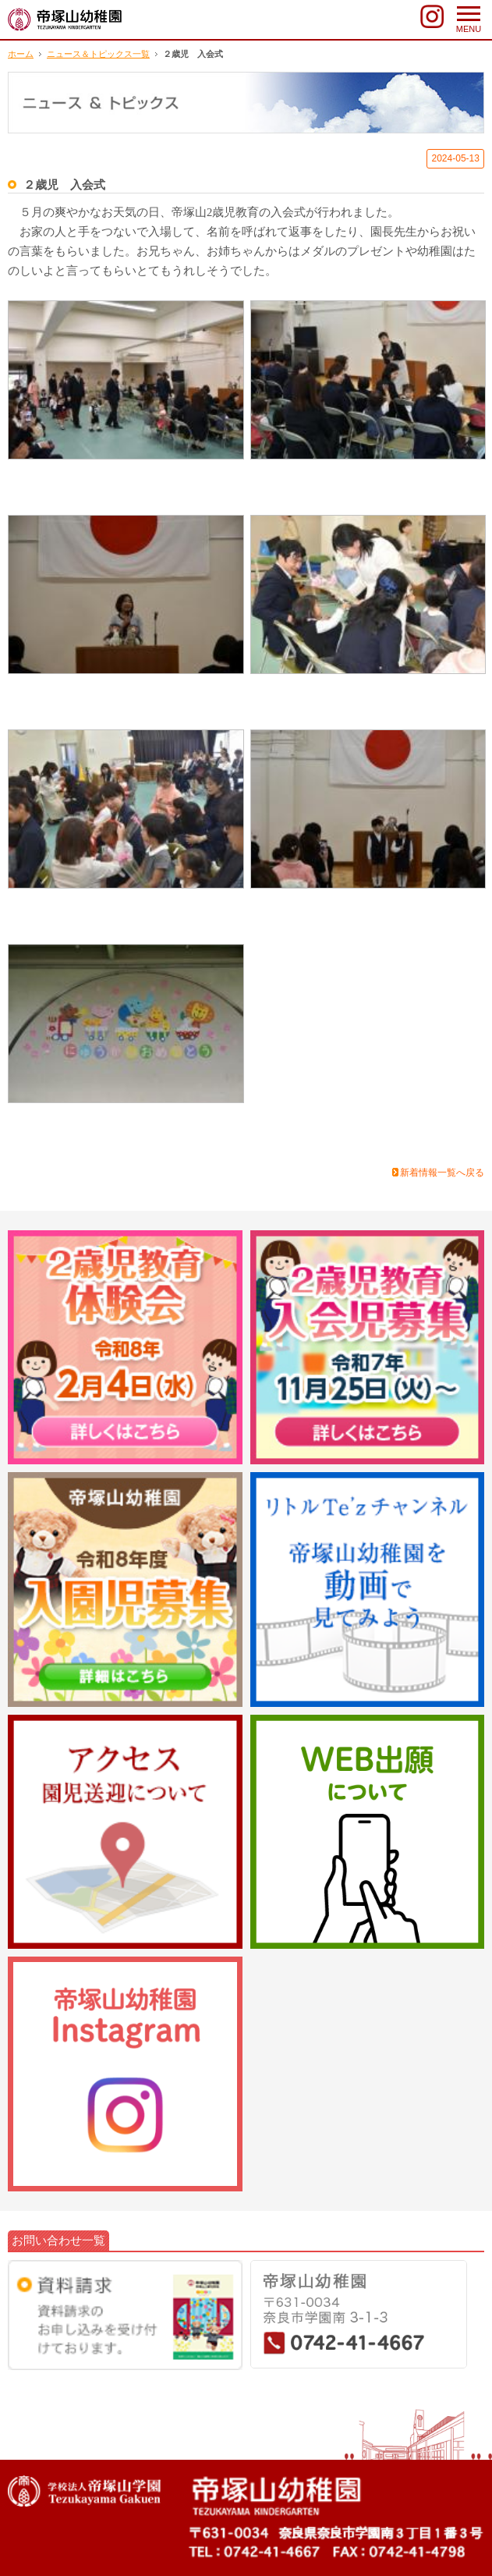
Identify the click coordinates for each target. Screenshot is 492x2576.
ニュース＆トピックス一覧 (98, 54)
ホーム (21, 54)
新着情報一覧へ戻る (442, 1172)
